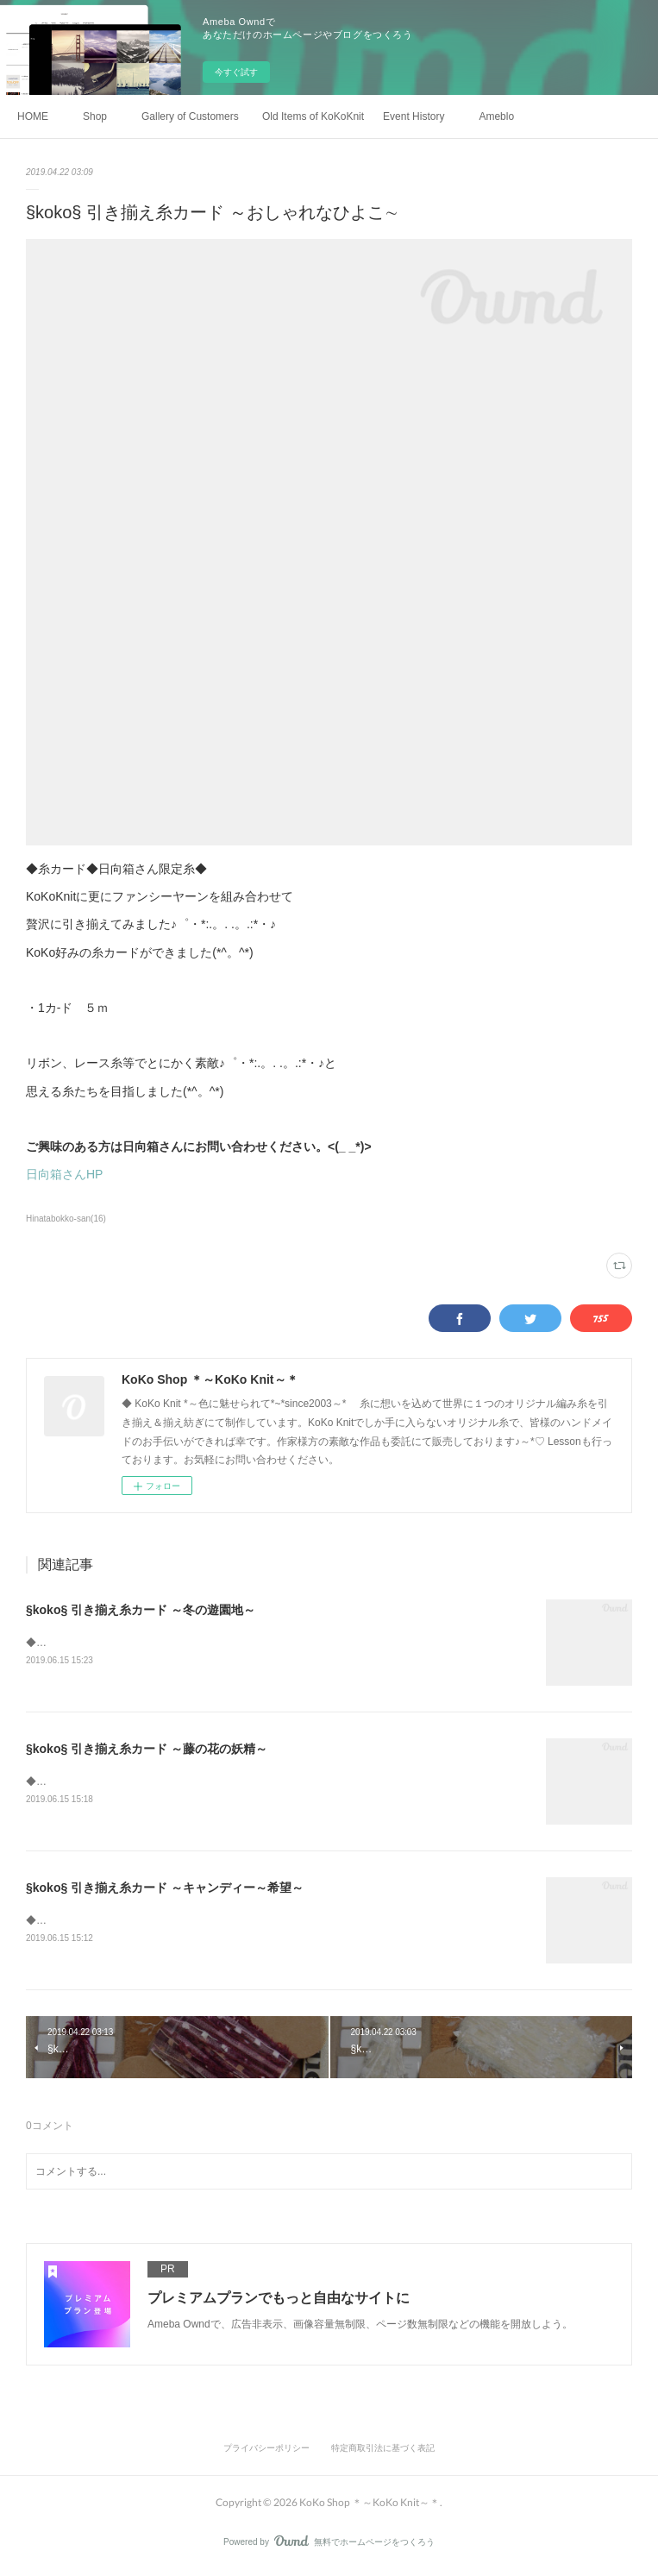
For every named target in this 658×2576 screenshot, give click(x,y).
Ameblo (496, 116)
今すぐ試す (236, 72)
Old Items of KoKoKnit (313, 116)
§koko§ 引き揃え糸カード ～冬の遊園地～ (140, 1610)
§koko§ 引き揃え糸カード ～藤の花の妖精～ (146, 1749)
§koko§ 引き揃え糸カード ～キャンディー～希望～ (165, 1890)
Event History (413, 116)
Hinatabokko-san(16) (66, 1218)
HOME (32, 116)
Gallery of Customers (190, 116)
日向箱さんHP (64, 1174)
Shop (95, 116)
